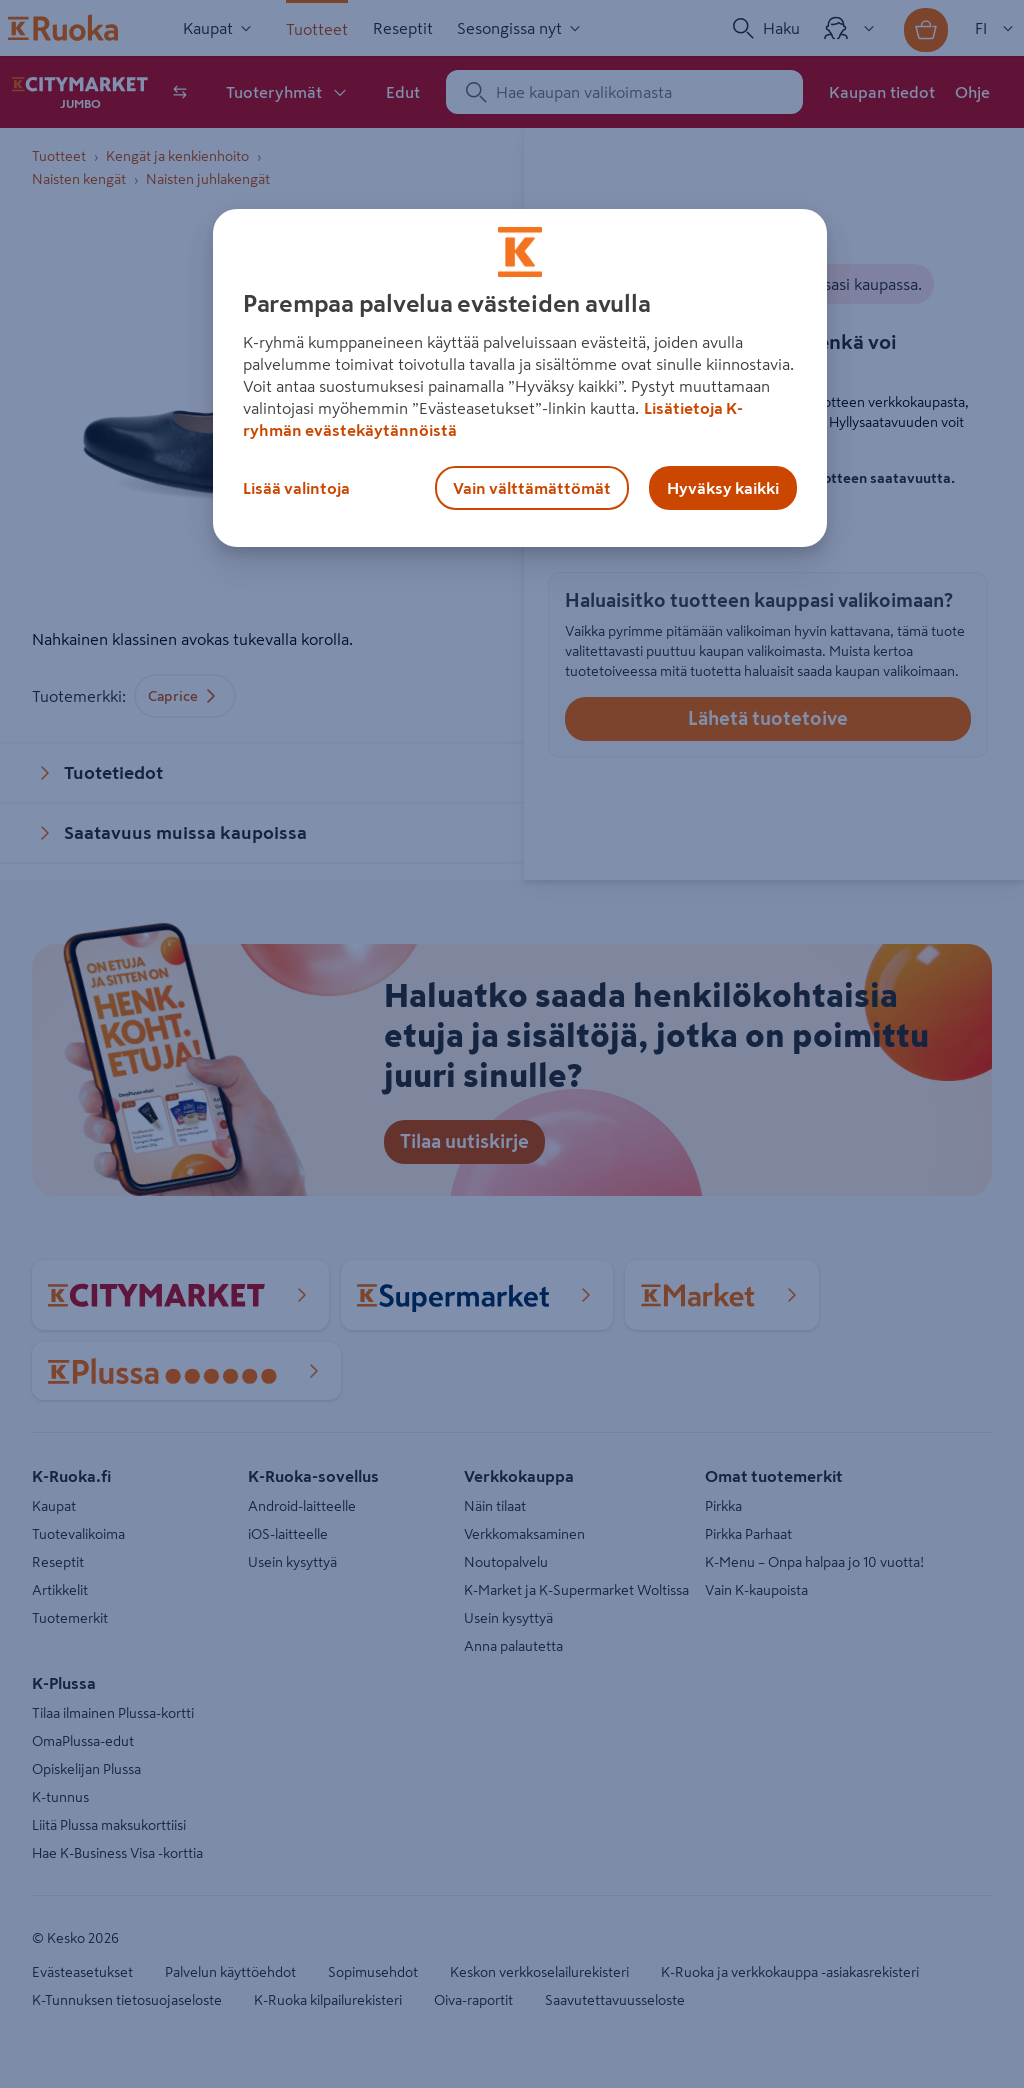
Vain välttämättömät (532, 488)
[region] (520, 378)
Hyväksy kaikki (723, 488)
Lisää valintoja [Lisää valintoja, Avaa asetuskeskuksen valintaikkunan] (296, 488)
